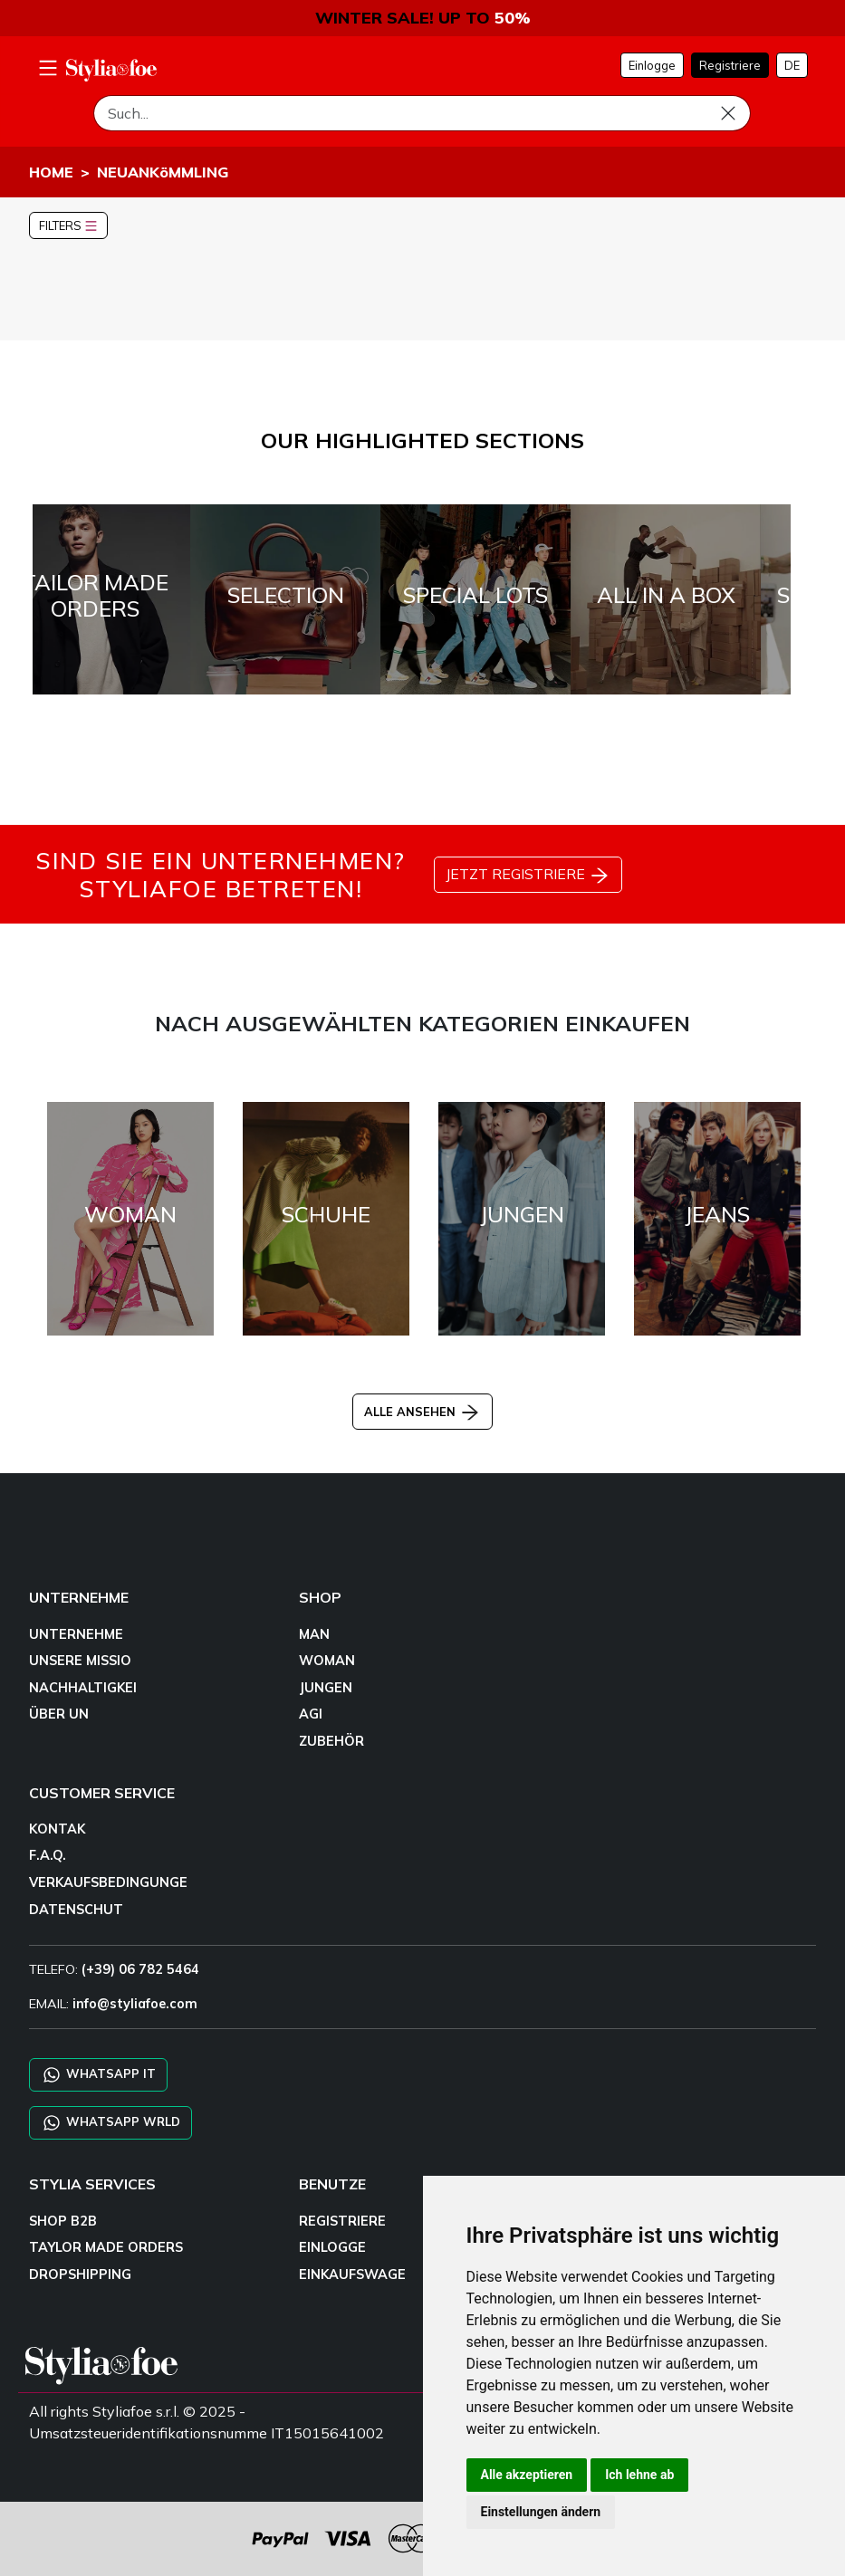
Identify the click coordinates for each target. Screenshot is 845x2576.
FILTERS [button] (68, 225)
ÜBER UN (59, 1714)
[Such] (422, 113)
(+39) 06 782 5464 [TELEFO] (140, 1969)
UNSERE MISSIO (80, 1660)
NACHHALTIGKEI (83, 1688)
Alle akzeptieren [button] (527, 2474)
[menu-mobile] (48, 65)
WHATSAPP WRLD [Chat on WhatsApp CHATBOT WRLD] (110, 2122)
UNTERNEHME (76, 1634)
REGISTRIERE (342, 2221)
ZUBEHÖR (331, 1741)
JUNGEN (325, 1688)
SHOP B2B (63, 2221)
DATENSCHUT (76, 1909)
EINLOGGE (332, 2247)
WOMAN (327, 1660)
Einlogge (652, 65)
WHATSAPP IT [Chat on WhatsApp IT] (98, 2074)
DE (792, 65)
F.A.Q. (47, 1855)
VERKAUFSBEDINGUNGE (108, 1882)
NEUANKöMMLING (162, 172)
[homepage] (111, 70)
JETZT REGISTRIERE (528, 875)
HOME (51, 172)
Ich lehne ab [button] (639, 2474)
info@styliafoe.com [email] (134, 2004)
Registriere (730, 65)
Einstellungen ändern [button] (541, 2511)
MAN (314, 1634)
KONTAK (57, 1829)
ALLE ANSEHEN (422, 1411)
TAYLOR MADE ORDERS (106, 2247)
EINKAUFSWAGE (352, 2274)
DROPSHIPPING (80, 2274)
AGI (310, 1714)
